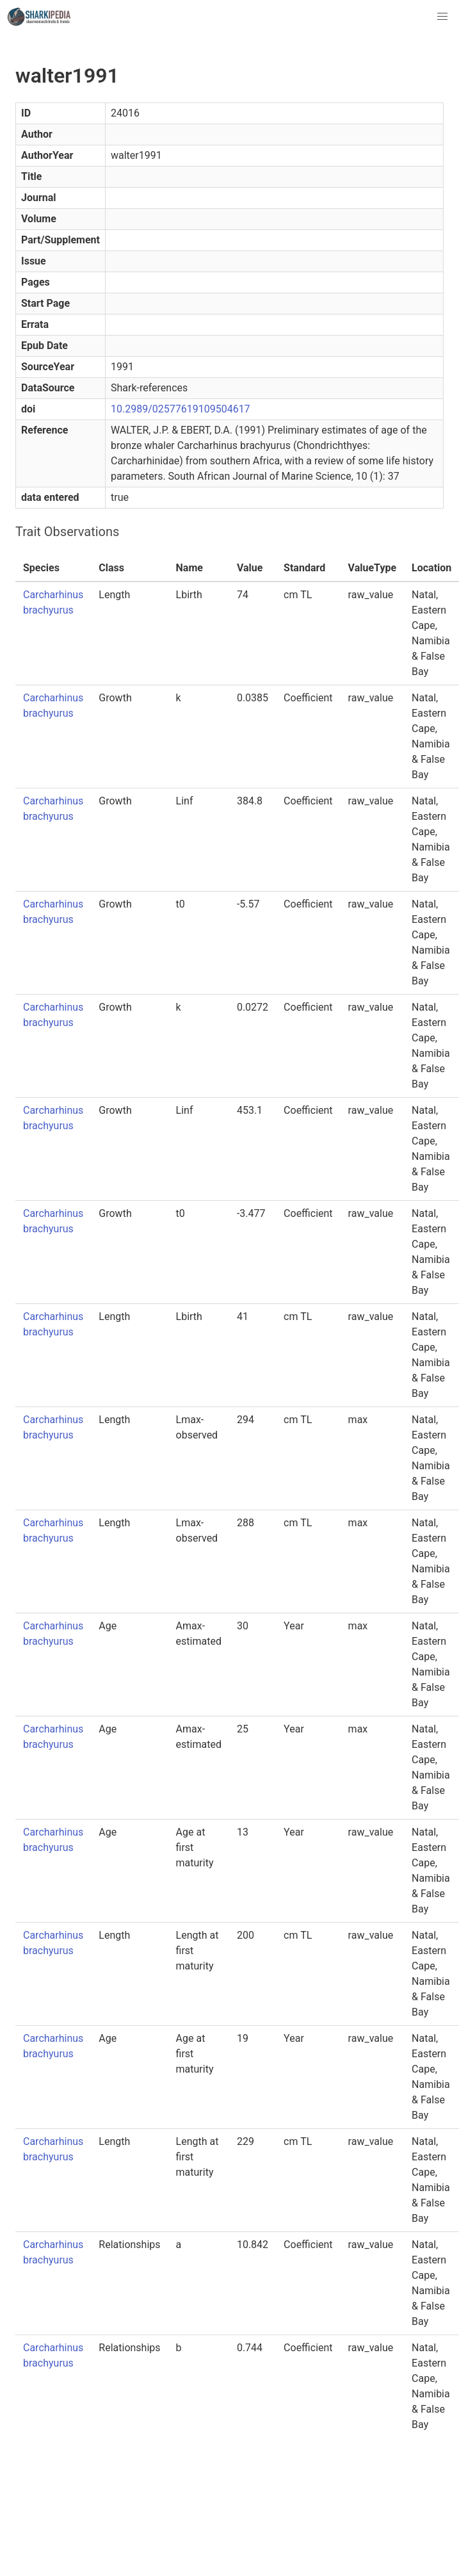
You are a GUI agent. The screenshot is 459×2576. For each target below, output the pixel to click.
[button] (442, 16)
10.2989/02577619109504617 (180, 409)
